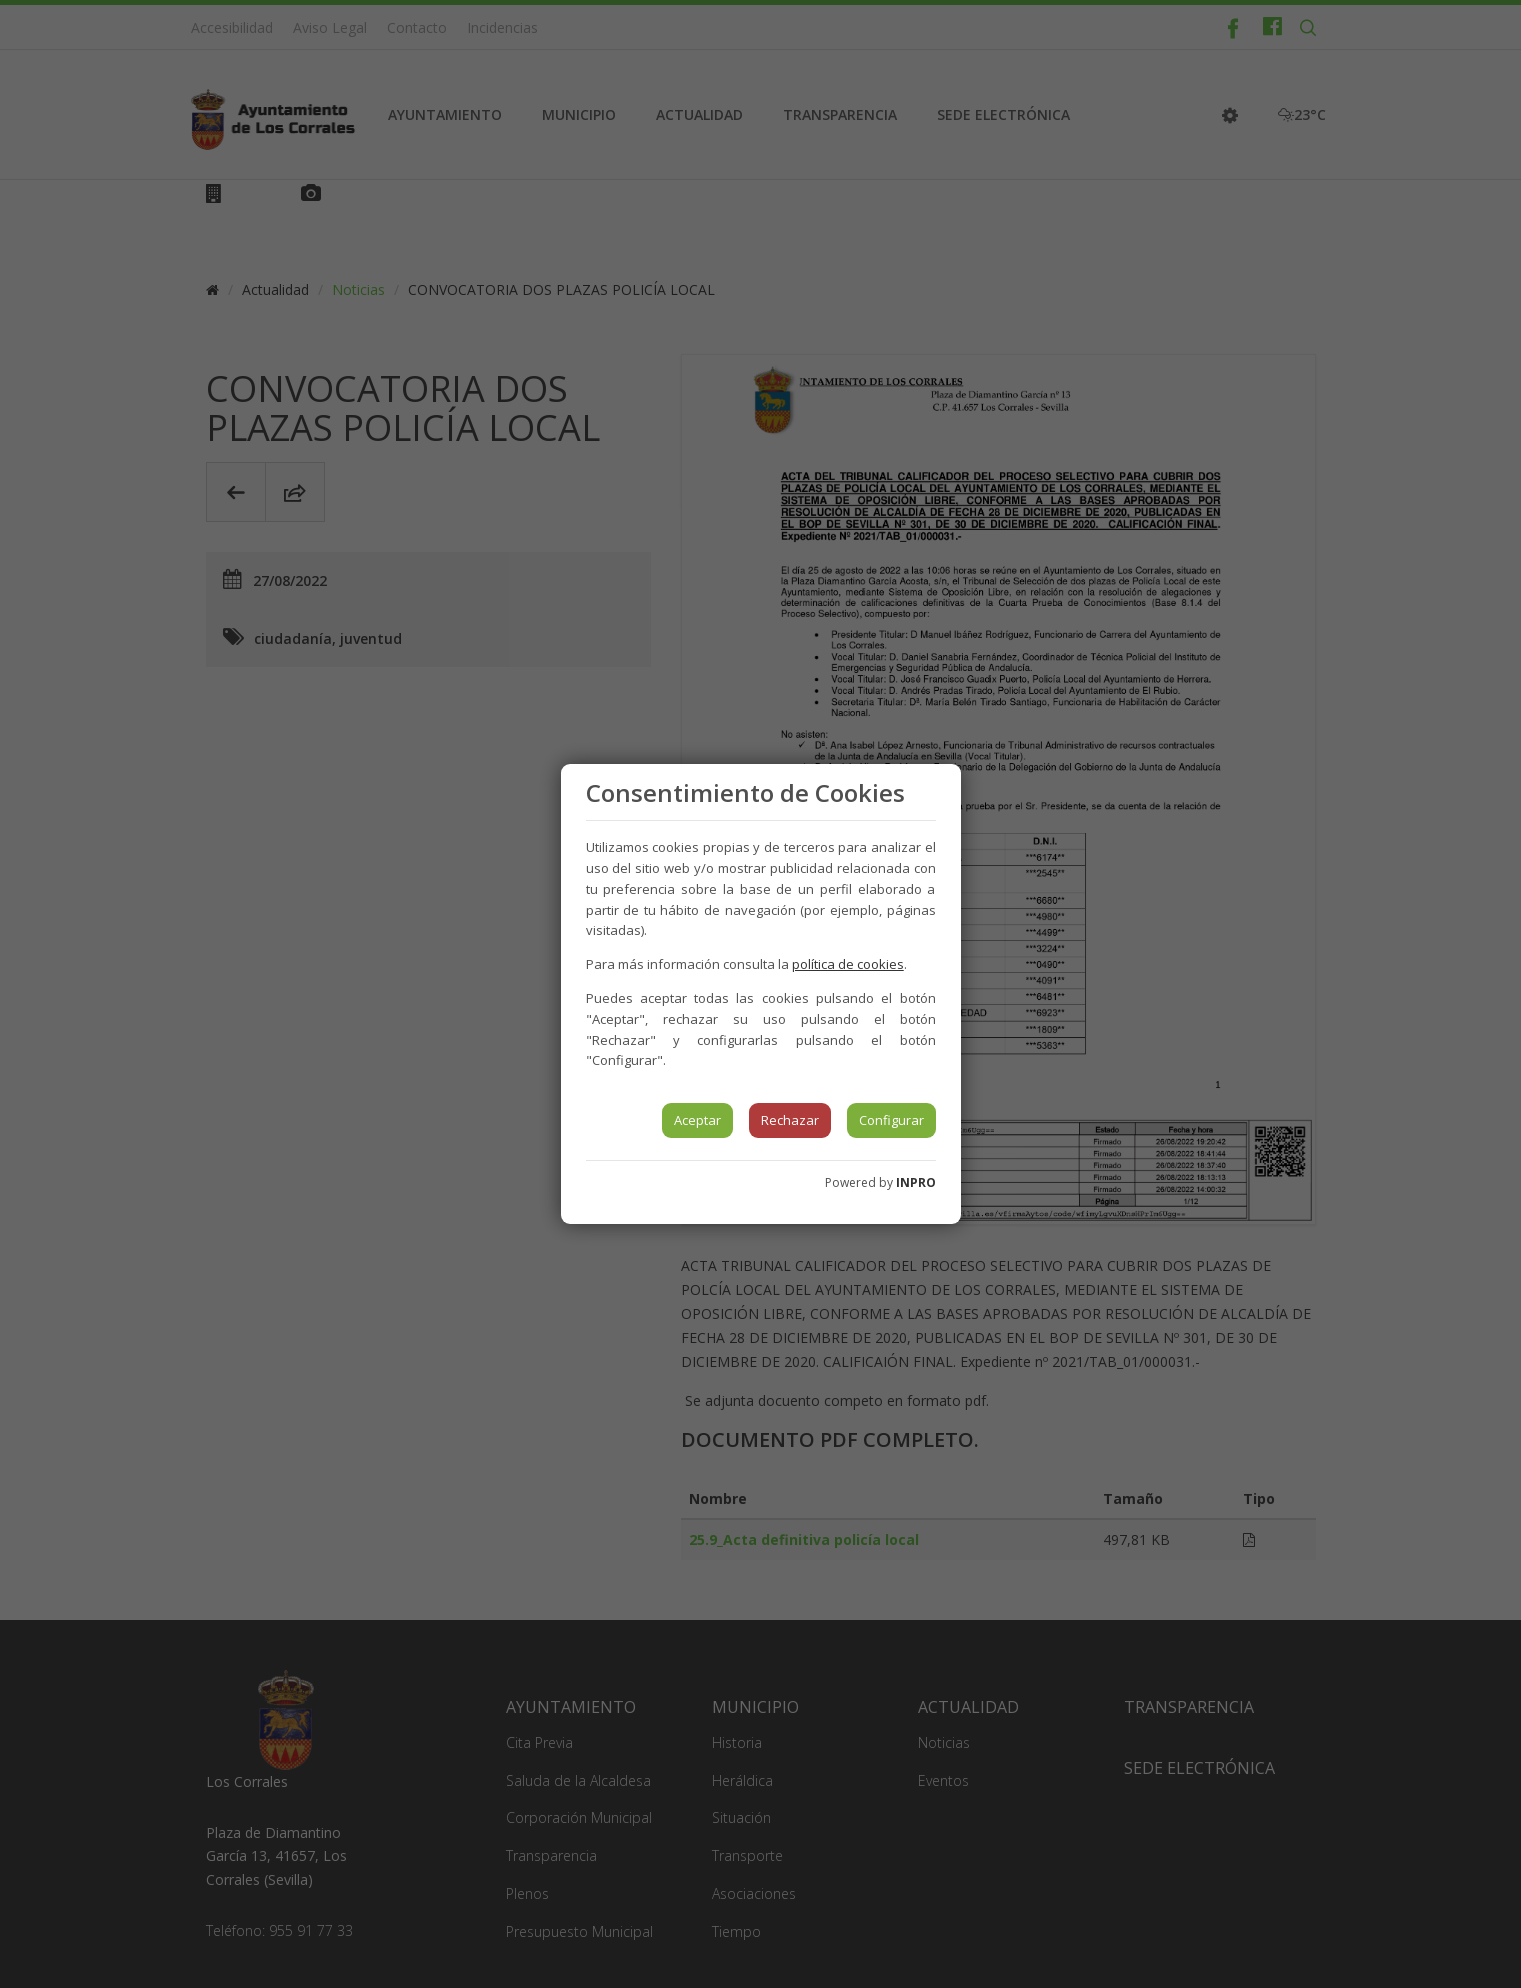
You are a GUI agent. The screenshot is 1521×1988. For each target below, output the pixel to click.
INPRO (916, 1182)
